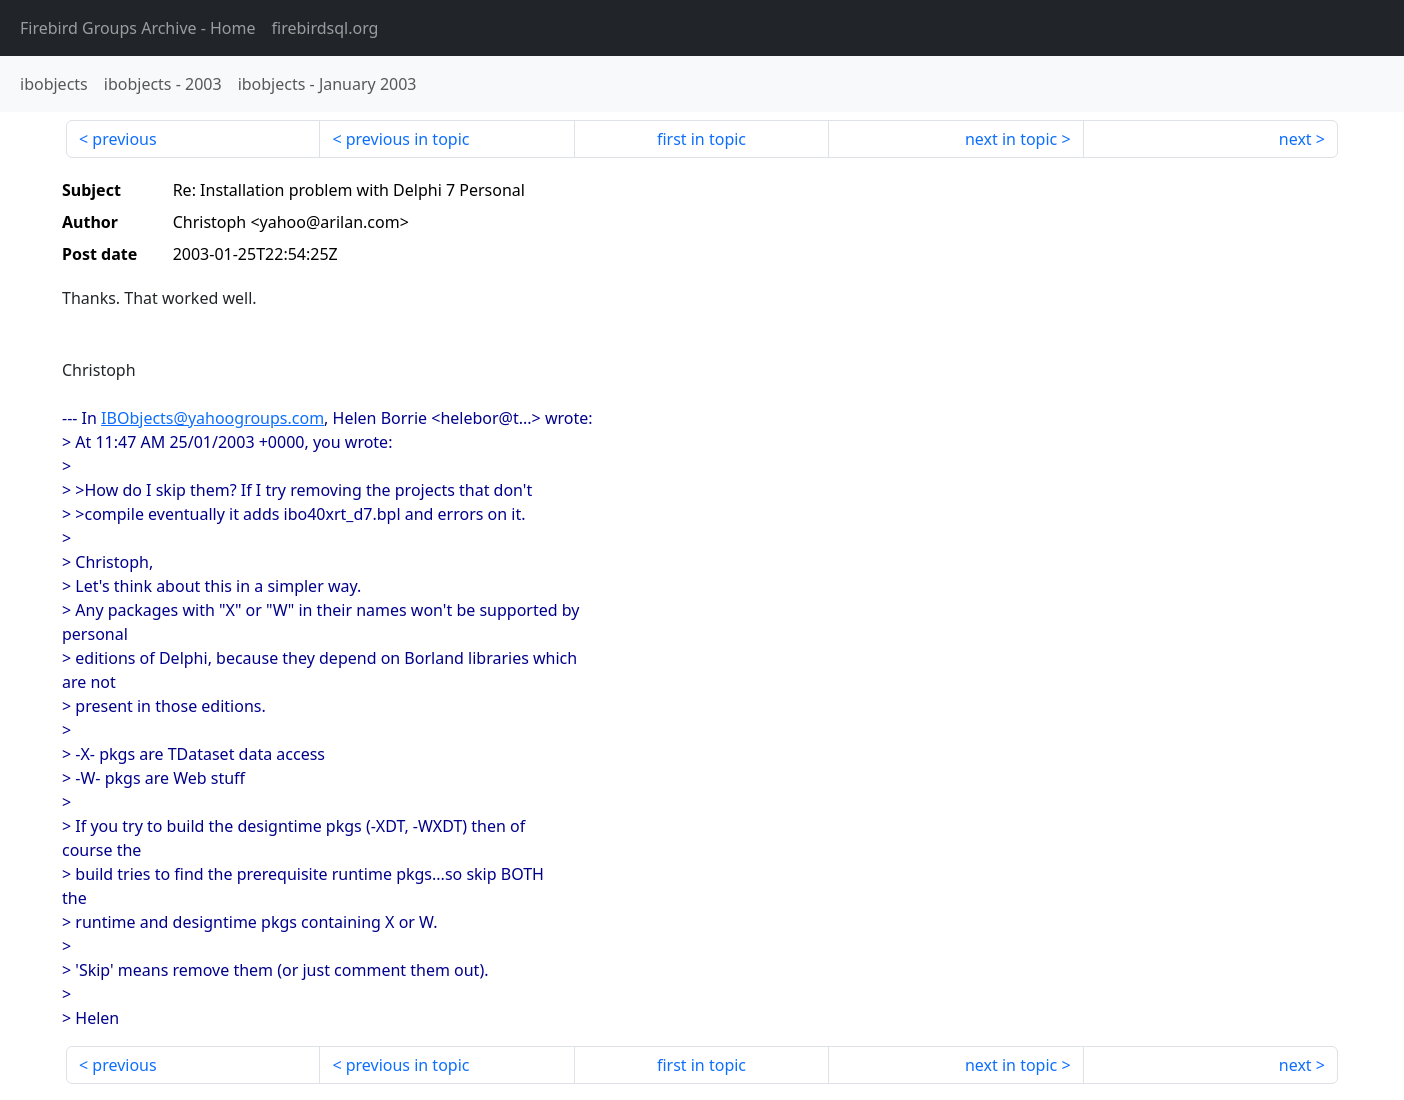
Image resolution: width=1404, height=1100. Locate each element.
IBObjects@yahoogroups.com (212, 418)
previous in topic (408, 139)
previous (124, 139)
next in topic (1011, 139)
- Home (138, 28)
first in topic (701, 139)
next (1295, 139)
